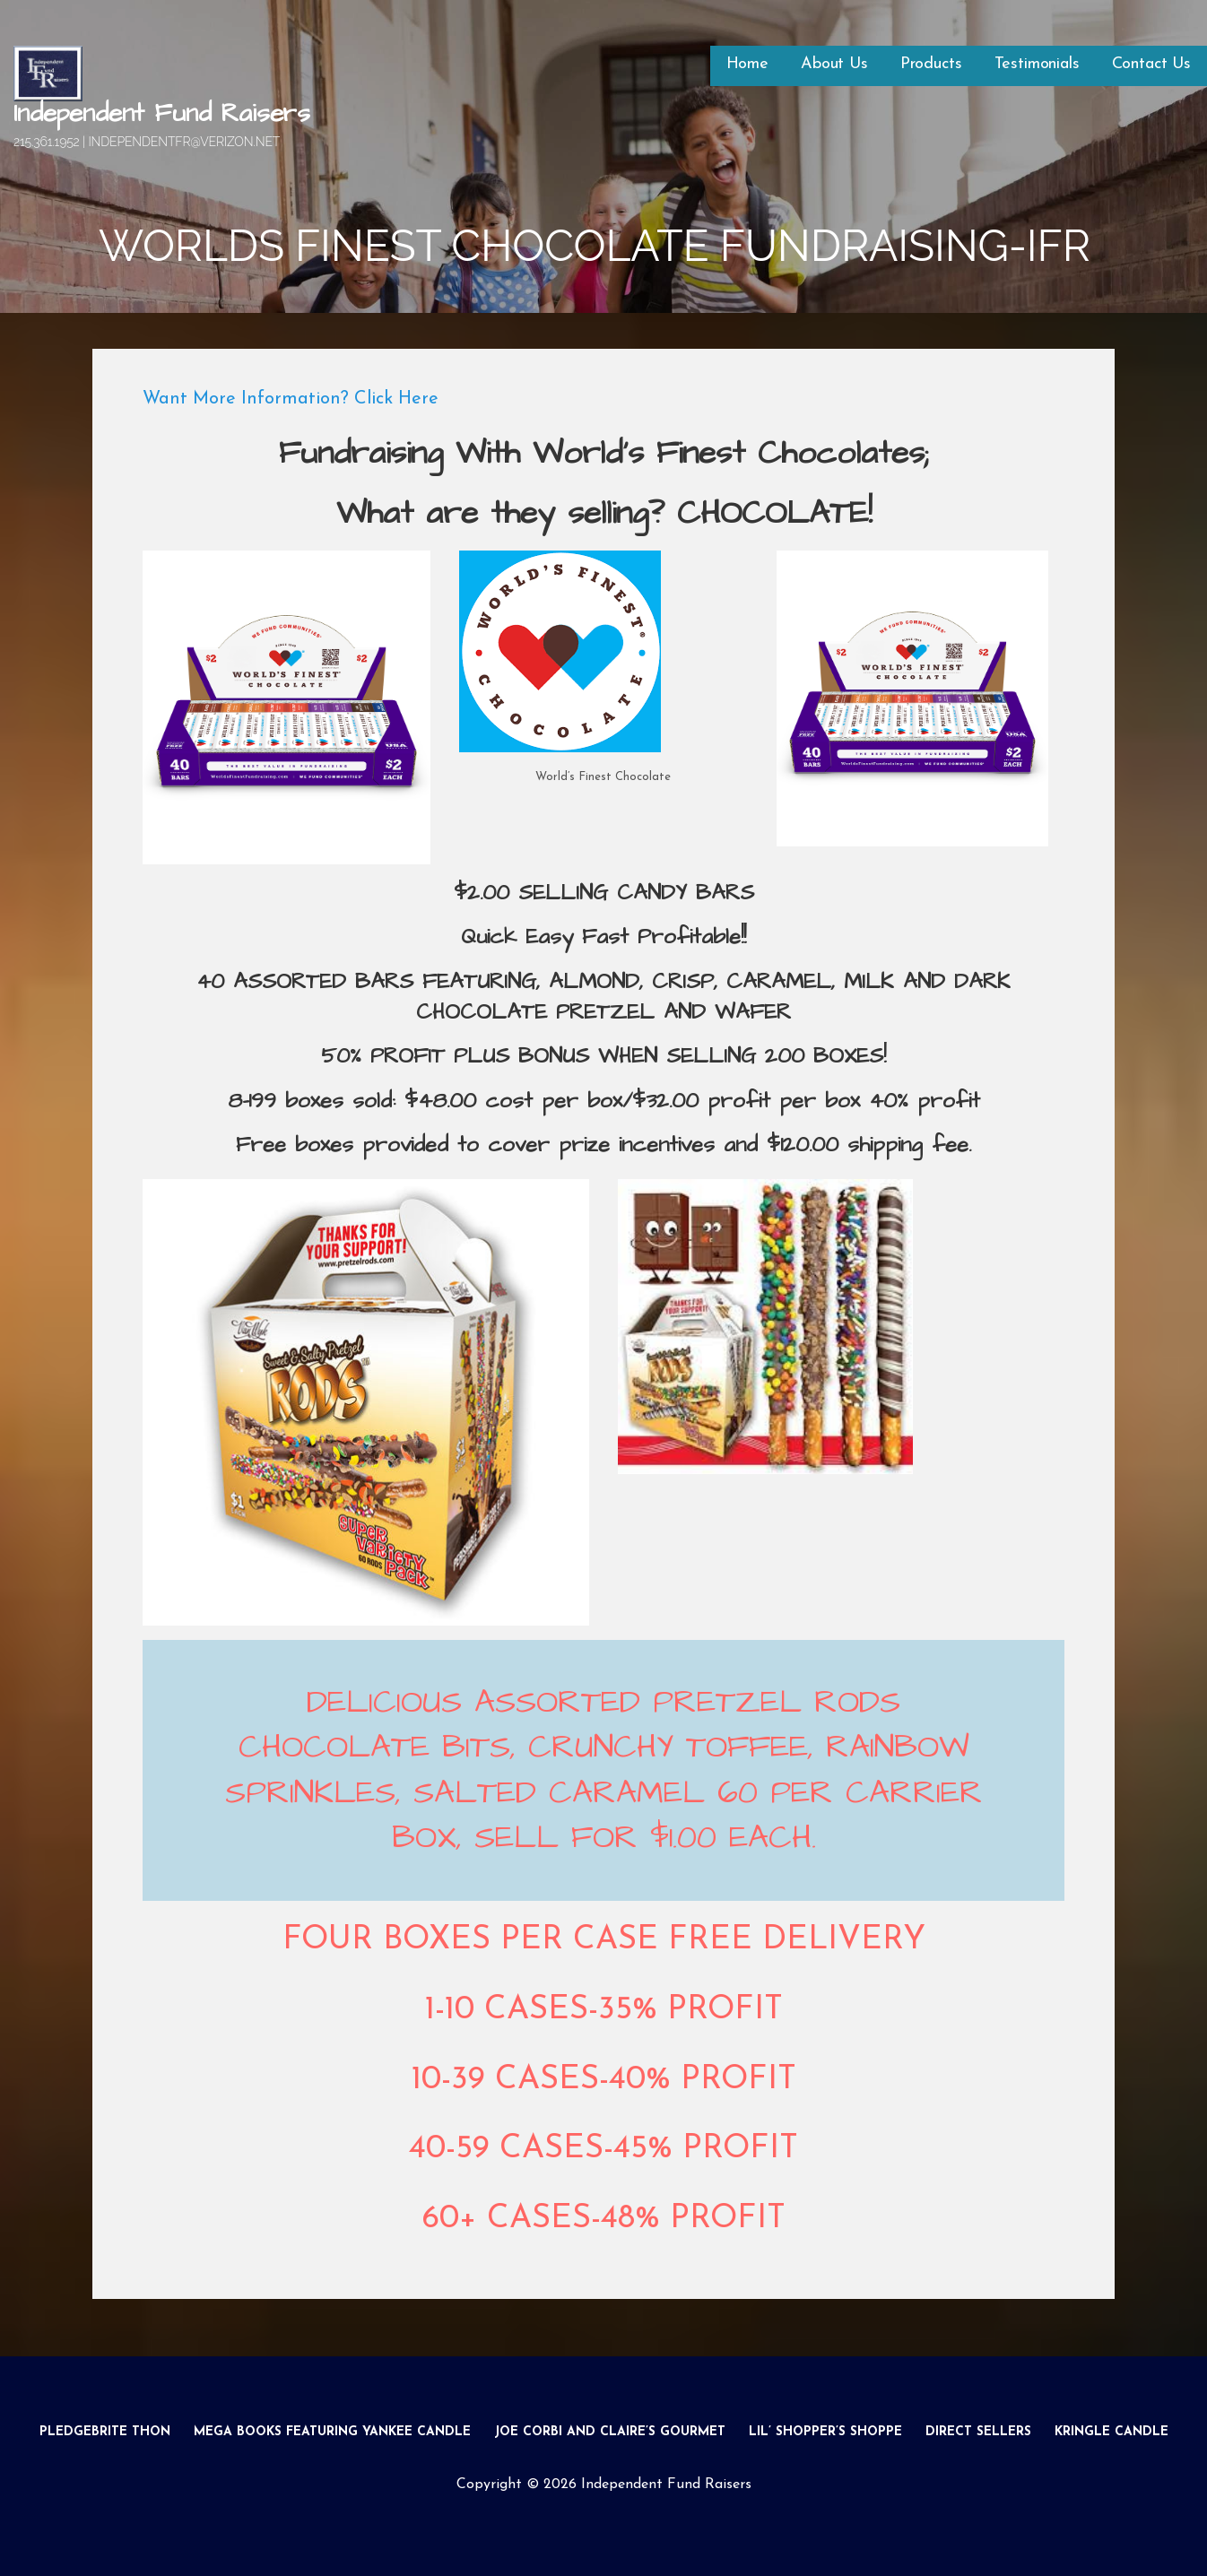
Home (747, 64)
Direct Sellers (978, 2432)
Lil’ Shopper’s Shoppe (825, 2432)
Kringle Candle (1111, 2432)
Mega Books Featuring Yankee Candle (332, 2432)
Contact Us (1151, 64)
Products (931, 64)
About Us (834, 64)
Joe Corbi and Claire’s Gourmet (609, 2432)
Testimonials (1037, 64)
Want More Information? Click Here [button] (291, 399)
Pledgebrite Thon (104, 2432)
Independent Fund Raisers (161, 113)
